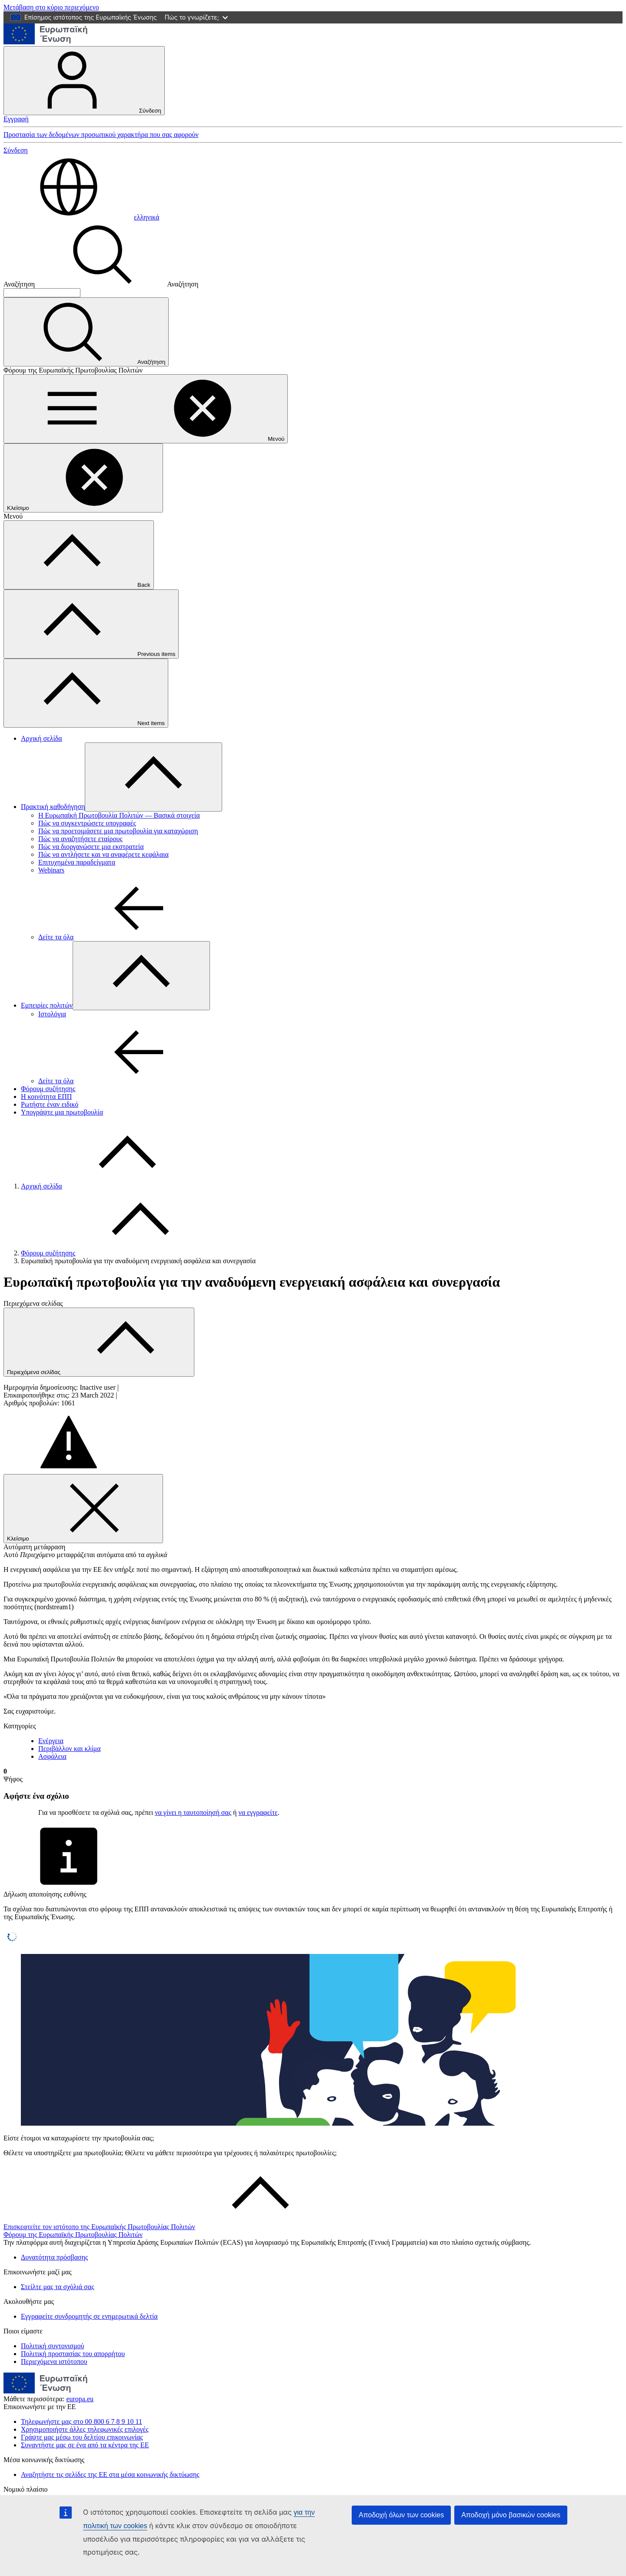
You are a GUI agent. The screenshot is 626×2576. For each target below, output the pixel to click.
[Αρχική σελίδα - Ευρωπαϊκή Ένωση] (45, 42)
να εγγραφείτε (257, 1812)
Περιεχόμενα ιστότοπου (54, 2361)
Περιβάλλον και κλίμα (69, 1748)
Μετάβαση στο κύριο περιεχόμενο (51, 7)
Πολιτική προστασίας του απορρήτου (73, 2353)
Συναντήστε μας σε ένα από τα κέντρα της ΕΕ (85, 2445)
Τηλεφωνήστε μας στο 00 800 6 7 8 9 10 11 (81, 2421)
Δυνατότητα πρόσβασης (54, 2257)
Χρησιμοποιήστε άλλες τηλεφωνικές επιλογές (85, 2429)
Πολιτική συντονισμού (52, 2346)
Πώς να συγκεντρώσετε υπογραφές (87, 823)
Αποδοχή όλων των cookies (401, 2515)
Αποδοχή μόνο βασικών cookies (510, 2515)
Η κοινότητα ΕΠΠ (46, 1096)
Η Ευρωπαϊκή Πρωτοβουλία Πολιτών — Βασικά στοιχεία (119, 815)
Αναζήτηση (19, 284)
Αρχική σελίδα (41, 738)
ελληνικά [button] (81, 217)
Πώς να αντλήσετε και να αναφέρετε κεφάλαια (103, 854)
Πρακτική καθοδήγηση (53, 806)
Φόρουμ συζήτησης (48, 1088)
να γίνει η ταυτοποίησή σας (193, 1812)
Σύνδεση (84, 80)
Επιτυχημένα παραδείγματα (76, 862)
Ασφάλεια (52, 1756)
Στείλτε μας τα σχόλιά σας (57, 2286)
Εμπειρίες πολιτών (47, 1005)
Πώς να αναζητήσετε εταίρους (80, 838)
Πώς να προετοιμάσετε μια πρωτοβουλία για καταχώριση (118, 831)
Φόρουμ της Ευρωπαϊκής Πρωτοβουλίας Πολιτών (73, 2234)
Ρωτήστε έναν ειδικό (49, 1104)
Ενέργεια (50, 1740)
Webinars (51, 870)
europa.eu (79, 2399)
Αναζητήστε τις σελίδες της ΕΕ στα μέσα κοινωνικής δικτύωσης (110, 2474)
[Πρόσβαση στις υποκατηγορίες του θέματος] (153, 777)
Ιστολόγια (52, 1014)
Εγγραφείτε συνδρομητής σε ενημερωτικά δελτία (89, 2316)
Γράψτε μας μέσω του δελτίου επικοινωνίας (82, 2437)
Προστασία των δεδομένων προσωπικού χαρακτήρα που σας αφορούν (101, 134)
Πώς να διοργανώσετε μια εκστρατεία (91, 846)
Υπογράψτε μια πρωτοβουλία (62, 1112)
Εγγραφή (16, 119)
